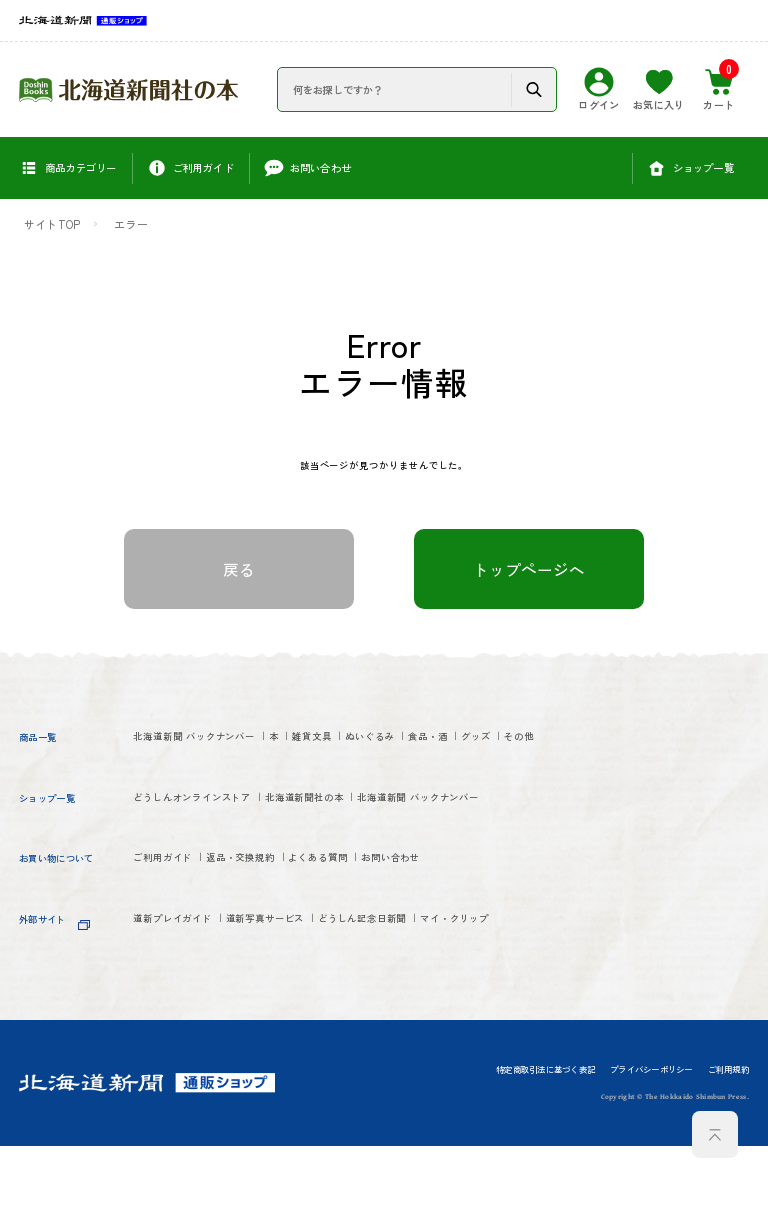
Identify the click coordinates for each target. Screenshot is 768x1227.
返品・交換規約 (287, 937)
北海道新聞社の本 (379, 841)
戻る (239, 575)
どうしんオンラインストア (218, 841)
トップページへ (529, 575)
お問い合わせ (503, 937)
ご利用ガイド (175, 937)
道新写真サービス (322, 1001)
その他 (292, 778)
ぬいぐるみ (472, 745)
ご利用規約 (728, 1151)
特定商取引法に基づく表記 (545, 1151)
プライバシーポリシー (651, 1151)
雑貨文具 (389, 745)
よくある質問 (398, 937)
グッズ (230, 778)
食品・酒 (161, 778)
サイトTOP (52, 224)
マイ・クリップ (182, 1034)
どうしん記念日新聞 (463, 1001)
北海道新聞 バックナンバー (220, 745)
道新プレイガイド (189, 1001)
